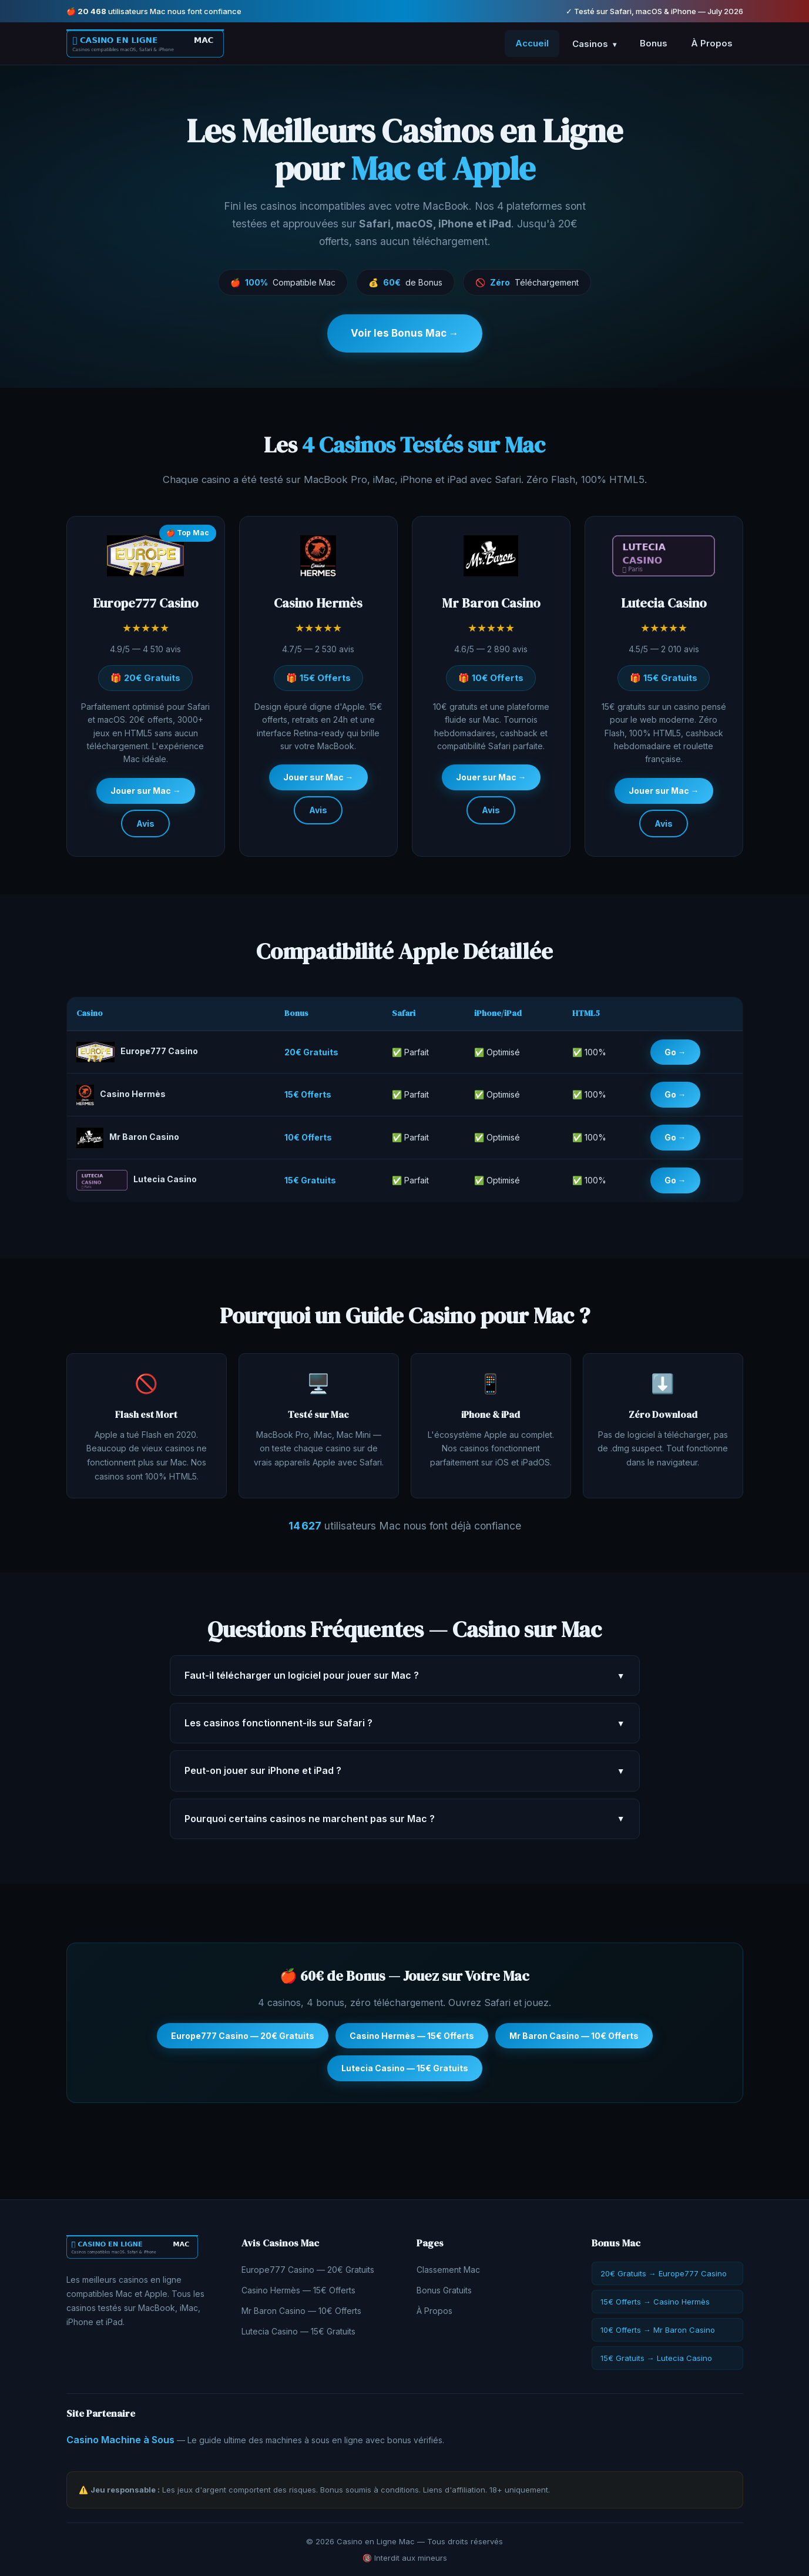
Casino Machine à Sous (120, 2440)
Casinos (594, 43)
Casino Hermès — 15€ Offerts (412, 2040)
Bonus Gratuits (444, 2290)
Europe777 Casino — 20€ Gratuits (242, 2040)
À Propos (712, 43)
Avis (145, 828)
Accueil (532, 43)
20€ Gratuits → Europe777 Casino (663, 2273)
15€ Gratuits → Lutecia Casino (656, 2358)
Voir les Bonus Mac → (405, 333)
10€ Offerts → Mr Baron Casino (657, 2329)
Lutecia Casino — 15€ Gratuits (404, 2073)
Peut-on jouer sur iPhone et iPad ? (404, 1776)
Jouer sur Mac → (145, 795)
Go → (675, 1056)
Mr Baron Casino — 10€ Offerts (574, 2040)
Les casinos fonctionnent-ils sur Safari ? (404, 1727)
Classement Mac (448, 2270)
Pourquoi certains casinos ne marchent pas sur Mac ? (404, 1823)
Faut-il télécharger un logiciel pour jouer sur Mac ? (404, 1680)
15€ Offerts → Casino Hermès (655, 2301)
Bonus (653, 43)
